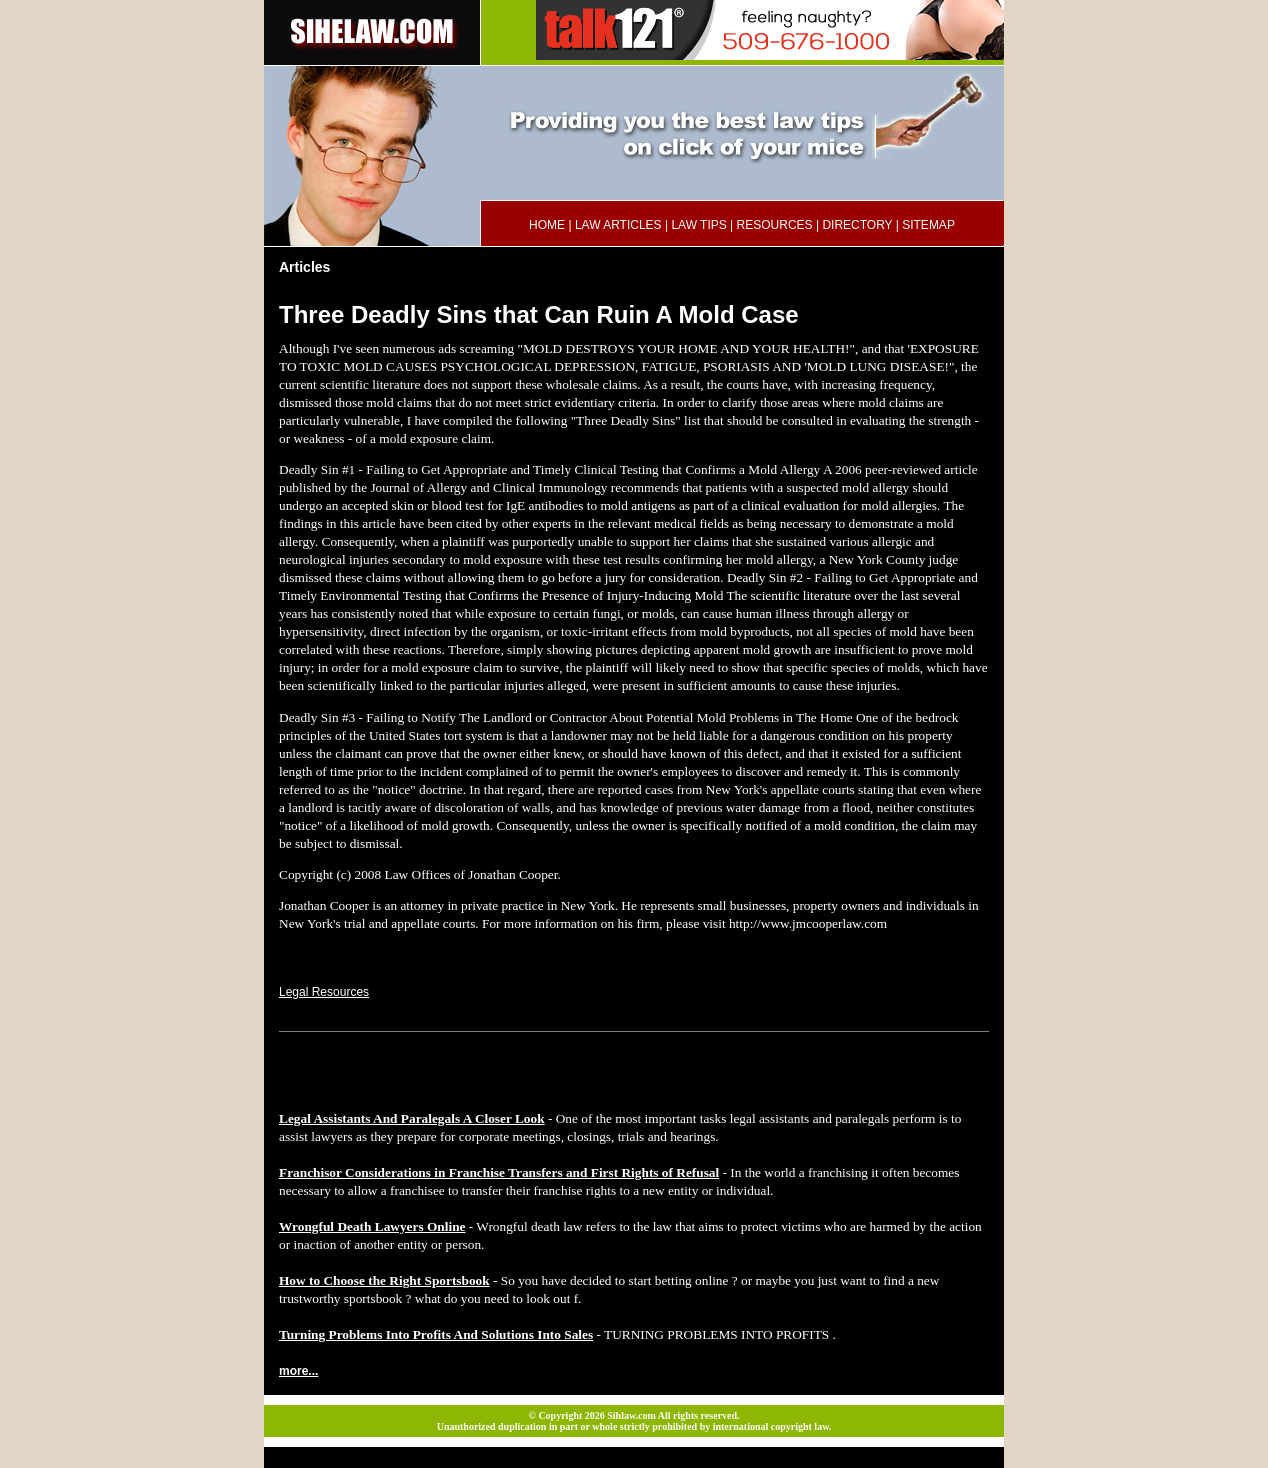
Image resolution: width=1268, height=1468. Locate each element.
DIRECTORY (857, 225)
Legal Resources (324, 992)
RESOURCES (775, 225)
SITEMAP (928, 225)
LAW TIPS (698, 225)
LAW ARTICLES (618, 225)
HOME (547, 225)
